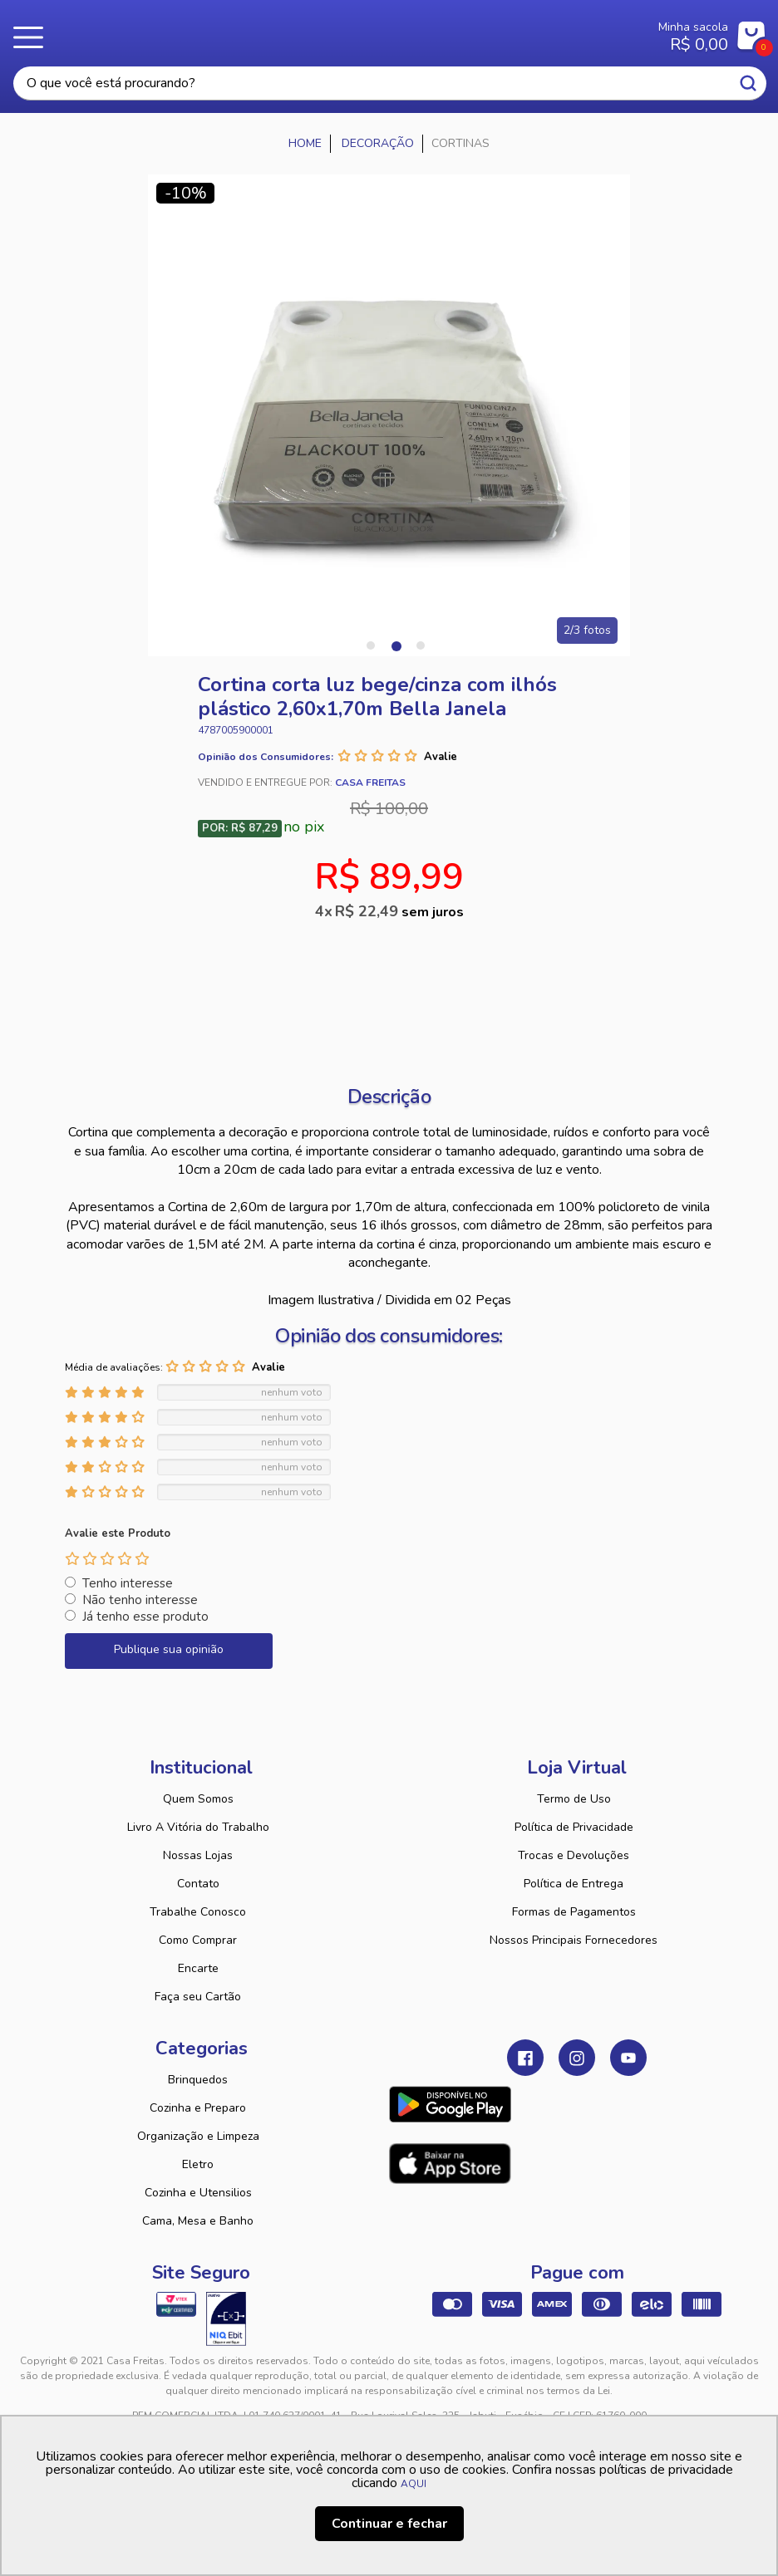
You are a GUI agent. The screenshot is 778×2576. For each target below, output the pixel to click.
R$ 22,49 (399, 911)
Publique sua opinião (169, 1649)
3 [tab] (420, 645)
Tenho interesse (127, 1583)
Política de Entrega (573, 1884)
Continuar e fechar (389, 2524)
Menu (33, 37)
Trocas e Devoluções (573, 1855)
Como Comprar (198, 1940)
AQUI (413, 2483)
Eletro (198, 2164)
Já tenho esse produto (145, 1616)
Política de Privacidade (574, 1827)
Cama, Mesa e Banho (198, 2221)
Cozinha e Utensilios (198, 2193)
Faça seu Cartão (198, 1996)
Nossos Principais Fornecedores (573, 1940)
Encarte (198, 1968)
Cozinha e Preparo (198, 2108)
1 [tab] (370, 645)
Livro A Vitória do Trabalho (198, 1827)
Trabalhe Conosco (198, 1912)
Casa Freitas (338, 31)
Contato (198, 1884)
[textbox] (389, 83)
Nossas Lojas (198, 1855)
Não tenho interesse (140, 1600)
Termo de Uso (574, 1799)
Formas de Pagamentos (574, 1912)
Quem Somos (198, 1799)
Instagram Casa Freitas (577, 2057)
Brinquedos (198, 2080)
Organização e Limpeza (198, 2136)
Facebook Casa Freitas (525, 2057)
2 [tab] (395, 645)
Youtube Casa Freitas (628, 2057)
